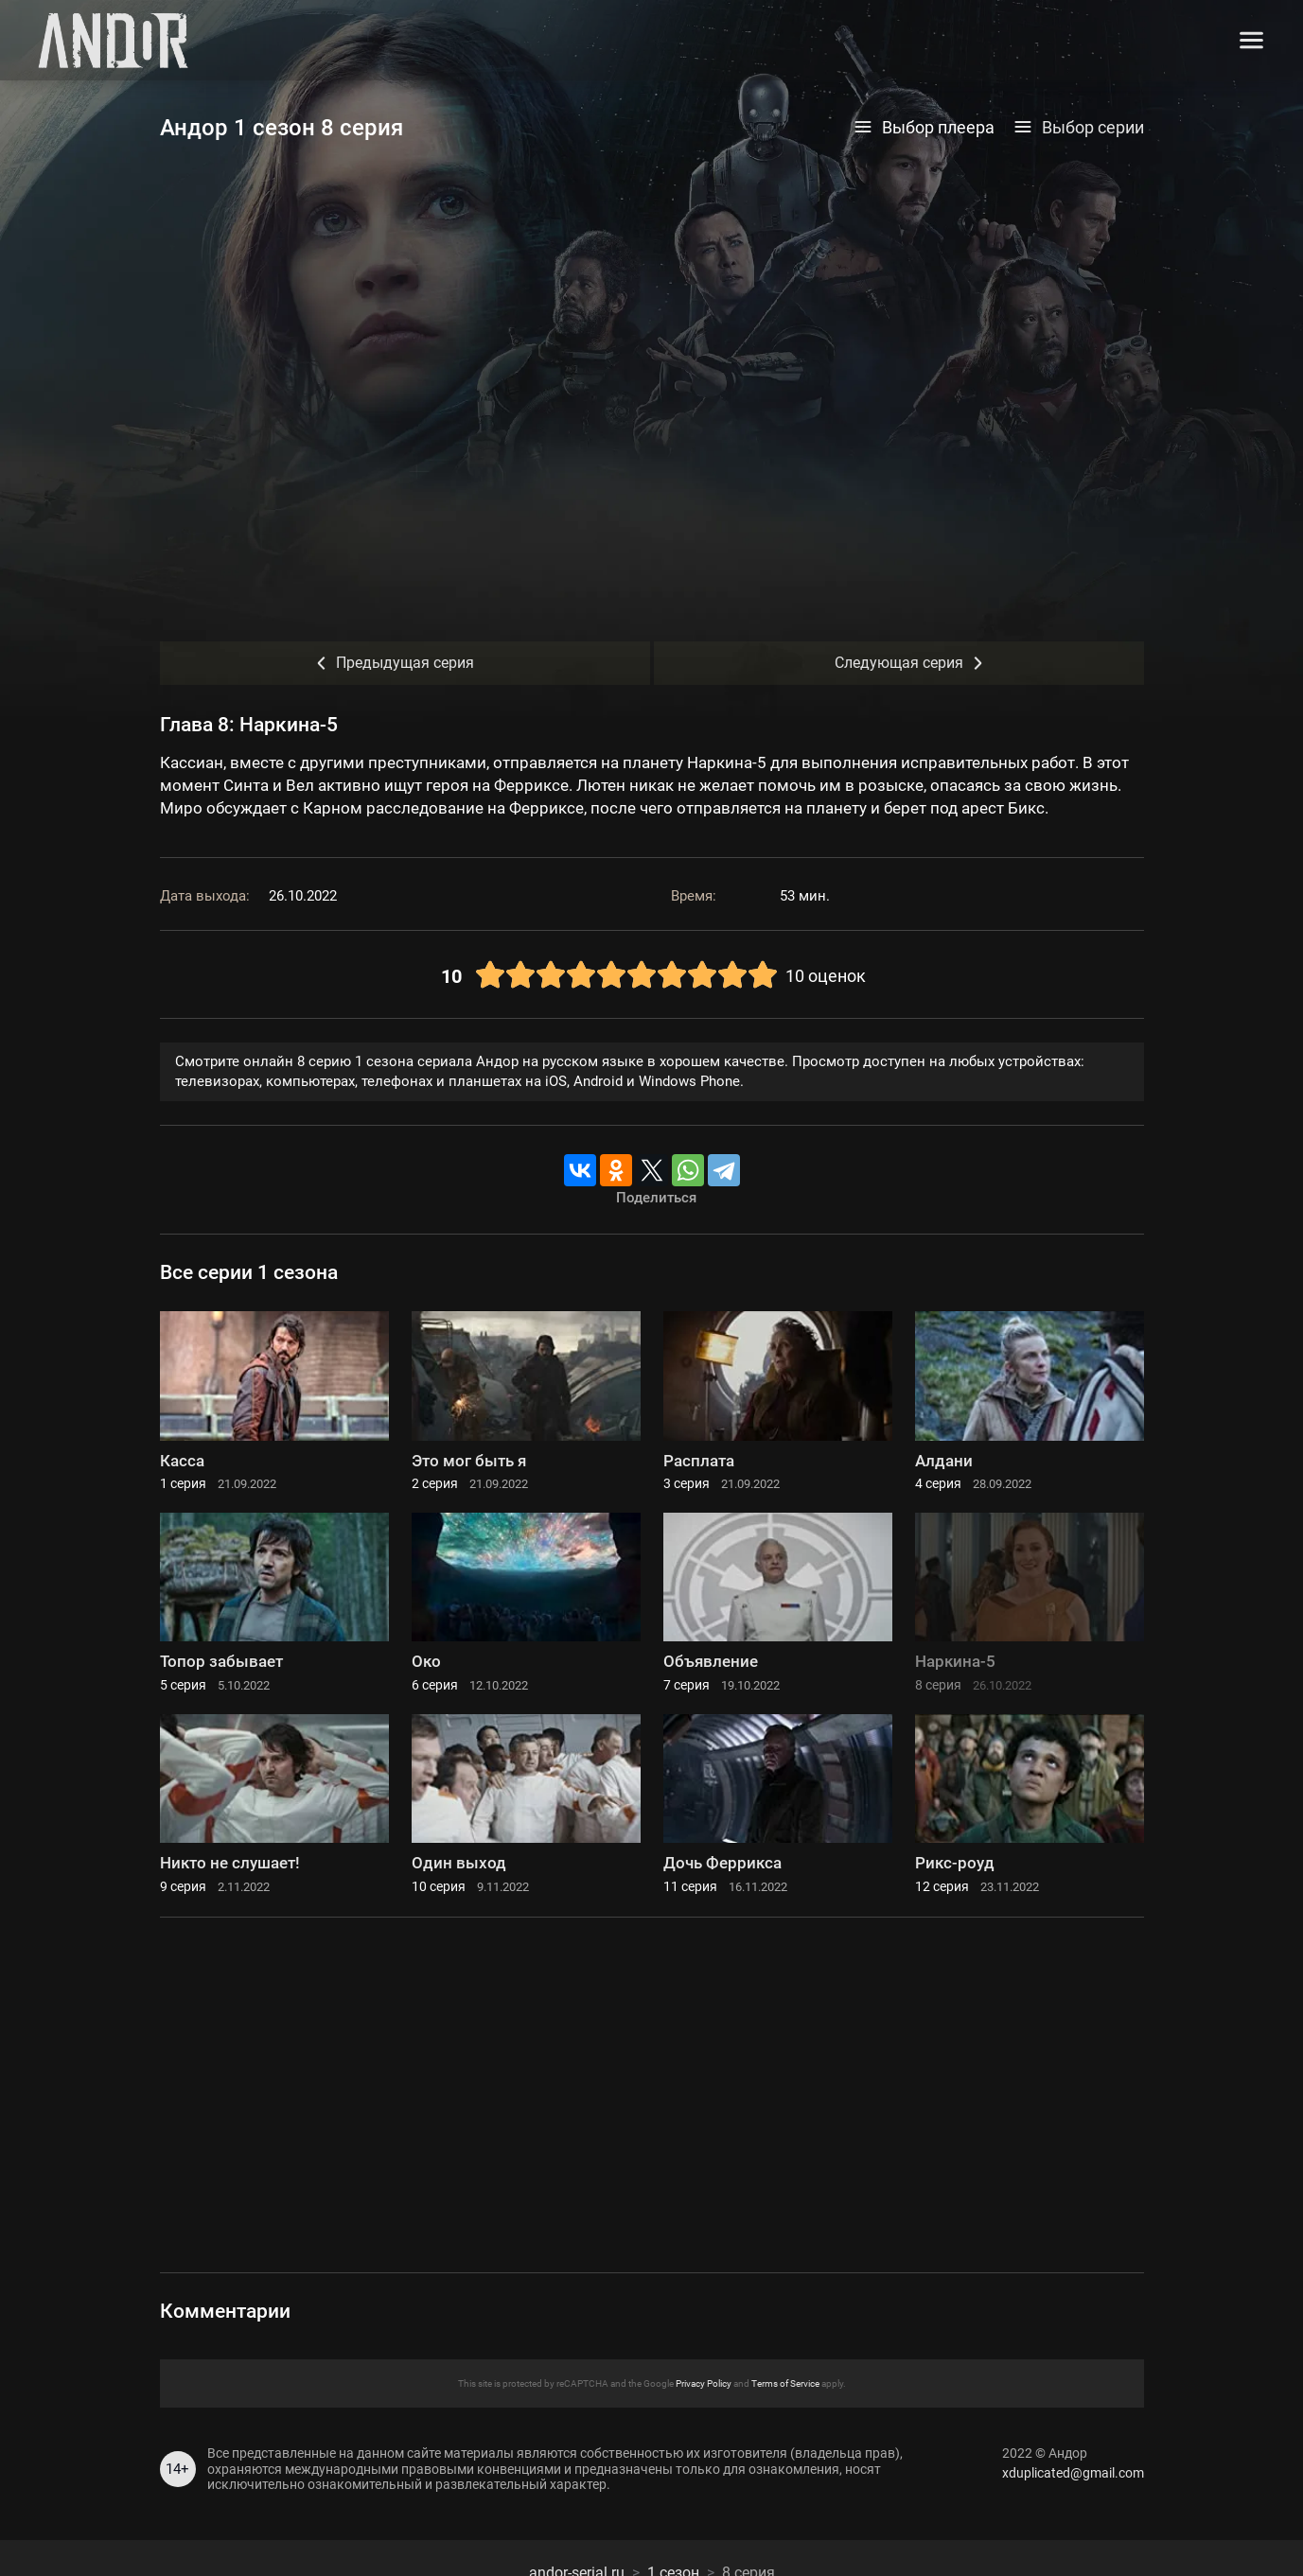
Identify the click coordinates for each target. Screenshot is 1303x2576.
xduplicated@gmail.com (1073, 2473)
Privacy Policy (703, 2383)
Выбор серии (1078, 127)
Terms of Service (785, 2383)
